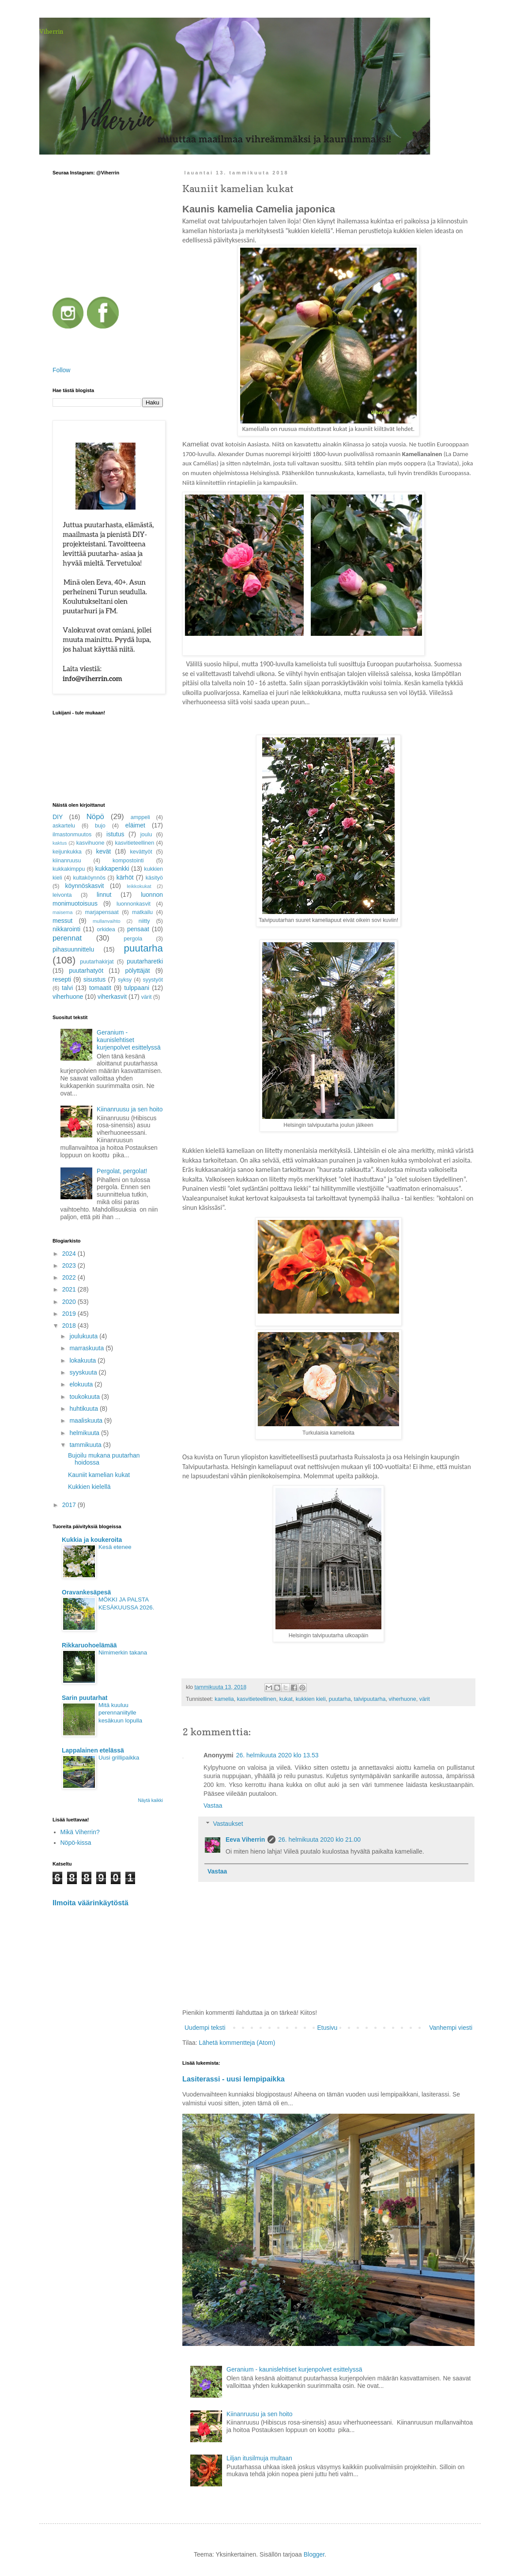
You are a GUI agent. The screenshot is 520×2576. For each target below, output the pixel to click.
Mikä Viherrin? (80, 1832)
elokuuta (81, 1384)
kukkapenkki (112, 868)
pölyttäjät (137, 970)
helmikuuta (85, 1432)
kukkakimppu (69, 869)
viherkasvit (112, 996)
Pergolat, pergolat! (122, 1171)
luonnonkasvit (134, 904)
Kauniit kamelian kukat (99, 1474)
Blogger (314, 2554)
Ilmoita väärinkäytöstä (90, 1903)
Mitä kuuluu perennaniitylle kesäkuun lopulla (120, 1713)
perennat (67, 938)
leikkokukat (139, 886)
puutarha (340, 1699)
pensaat (138, 929)
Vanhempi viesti (450, 2027)
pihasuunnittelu (73, 949)
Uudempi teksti (205, 2027)
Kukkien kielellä (89, 1486)
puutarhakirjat (96, 962)
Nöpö (95, 816)
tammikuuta (86, 1444)
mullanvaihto (107, 921)
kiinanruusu (67, 860)
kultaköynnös (89, 878)
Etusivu (327, 2027)
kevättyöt (141, 852)
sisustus (94, 979)
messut (62, 920)
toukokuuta (85, 1396)
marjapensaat (101, 912)
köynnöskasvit (84, 885)
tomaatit (100, 987)
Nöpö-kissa (75, 1842)
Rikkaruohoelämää (89, 1645)
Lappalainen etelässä (93, 1750)
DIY (58, 816)
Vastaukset (228, 1823)
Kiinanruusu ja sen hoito (259, 2413)
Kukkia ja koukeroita (92, 1539)
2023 (70, 1265)
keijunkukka (67, 852)
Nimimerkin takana (122, 1652)
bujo (100, 826)
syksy (125, 980)
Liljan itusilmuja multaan (259, 2458)
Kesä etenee (115, 1547)
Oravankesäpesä (86, 1592)
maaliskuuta (86, 1420)
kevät (103, 851)
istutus (115, 834)
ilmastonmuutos (72, 834)
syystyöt (153, 980)
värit (424, 1699)
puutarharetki (145, 961)
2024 (70, 1253)
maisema (62, 912)
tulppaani (136, 987)
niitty (144, 921)
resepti (62, 979)
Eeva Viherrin (245, 1839)
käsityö (154, 878)
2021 (70, 1289)
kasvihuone (90, 843)
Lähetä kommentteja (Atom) (237, 2042)
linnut (104, 894)
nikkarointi (66, 929)
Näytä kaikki (150, 1800)
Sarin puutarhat (84, 1697)
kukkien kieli (311, 1699)
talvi (67, 987)
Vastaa (212, 1805)
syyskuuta (83, 1372)
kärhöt (125, 877)
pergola (133, 939)
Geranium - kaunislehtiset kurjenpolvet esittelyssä (294, 2369)
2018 (70, 1325)
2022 (70, 1277)
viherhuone (402, 1699)
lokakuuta (83, 1360)
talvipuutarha (369, 1699)
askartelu (64, 826)
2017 (70, 1504)
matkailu (142, 912)
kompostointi (128, 860)
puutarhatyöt (86, 970)
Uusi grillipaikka (118, 1757)
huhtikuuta (84, 1408)
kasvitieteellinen (256, 1699)
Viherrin (51, 31)
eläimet (135, 825)
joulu (146, 834)
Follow (61, 370)
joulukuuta (84, 1336)
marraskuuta (87, 1348)
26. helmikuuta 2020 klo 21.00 (319, 1839)
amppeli (140, 817)
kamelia (224, 1699)
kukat (286, 1699)
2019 (70, 1313)
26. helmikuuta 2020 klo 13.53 (277, 1755)
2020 (70, 1301)
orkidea (106, 929)
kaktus (60, 843)
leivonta (62, 895)
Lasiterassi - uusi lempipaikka (233, 2079)
